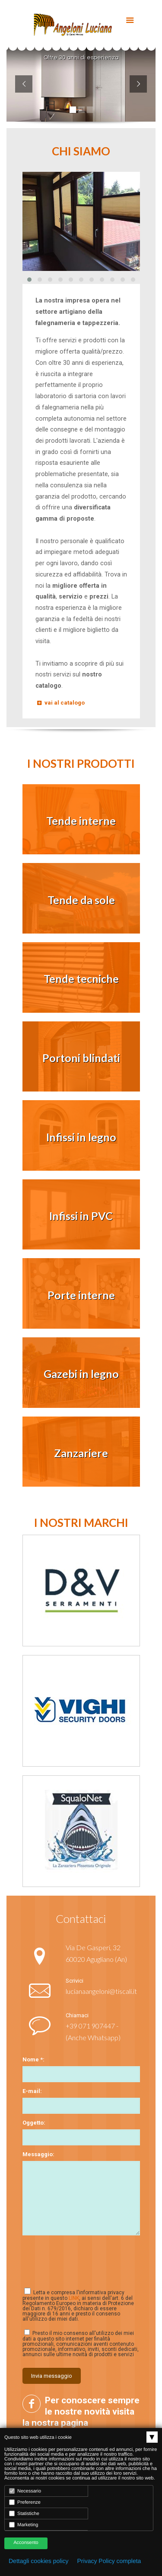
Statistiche (24, 2513)
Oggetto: (33, 2122)
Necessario (25, 2491)
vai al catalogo (60, 702)
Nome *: (33, 2059)
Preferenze (25, 2502)
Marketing (23, 2525)
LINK (74, 2298)
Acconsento (25, 2542)
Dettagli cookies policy (39, 2560)
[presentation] (74, 2257)
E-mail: (32, 2091)
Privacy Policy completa (109, 2560)
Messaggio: (38, 2154)
